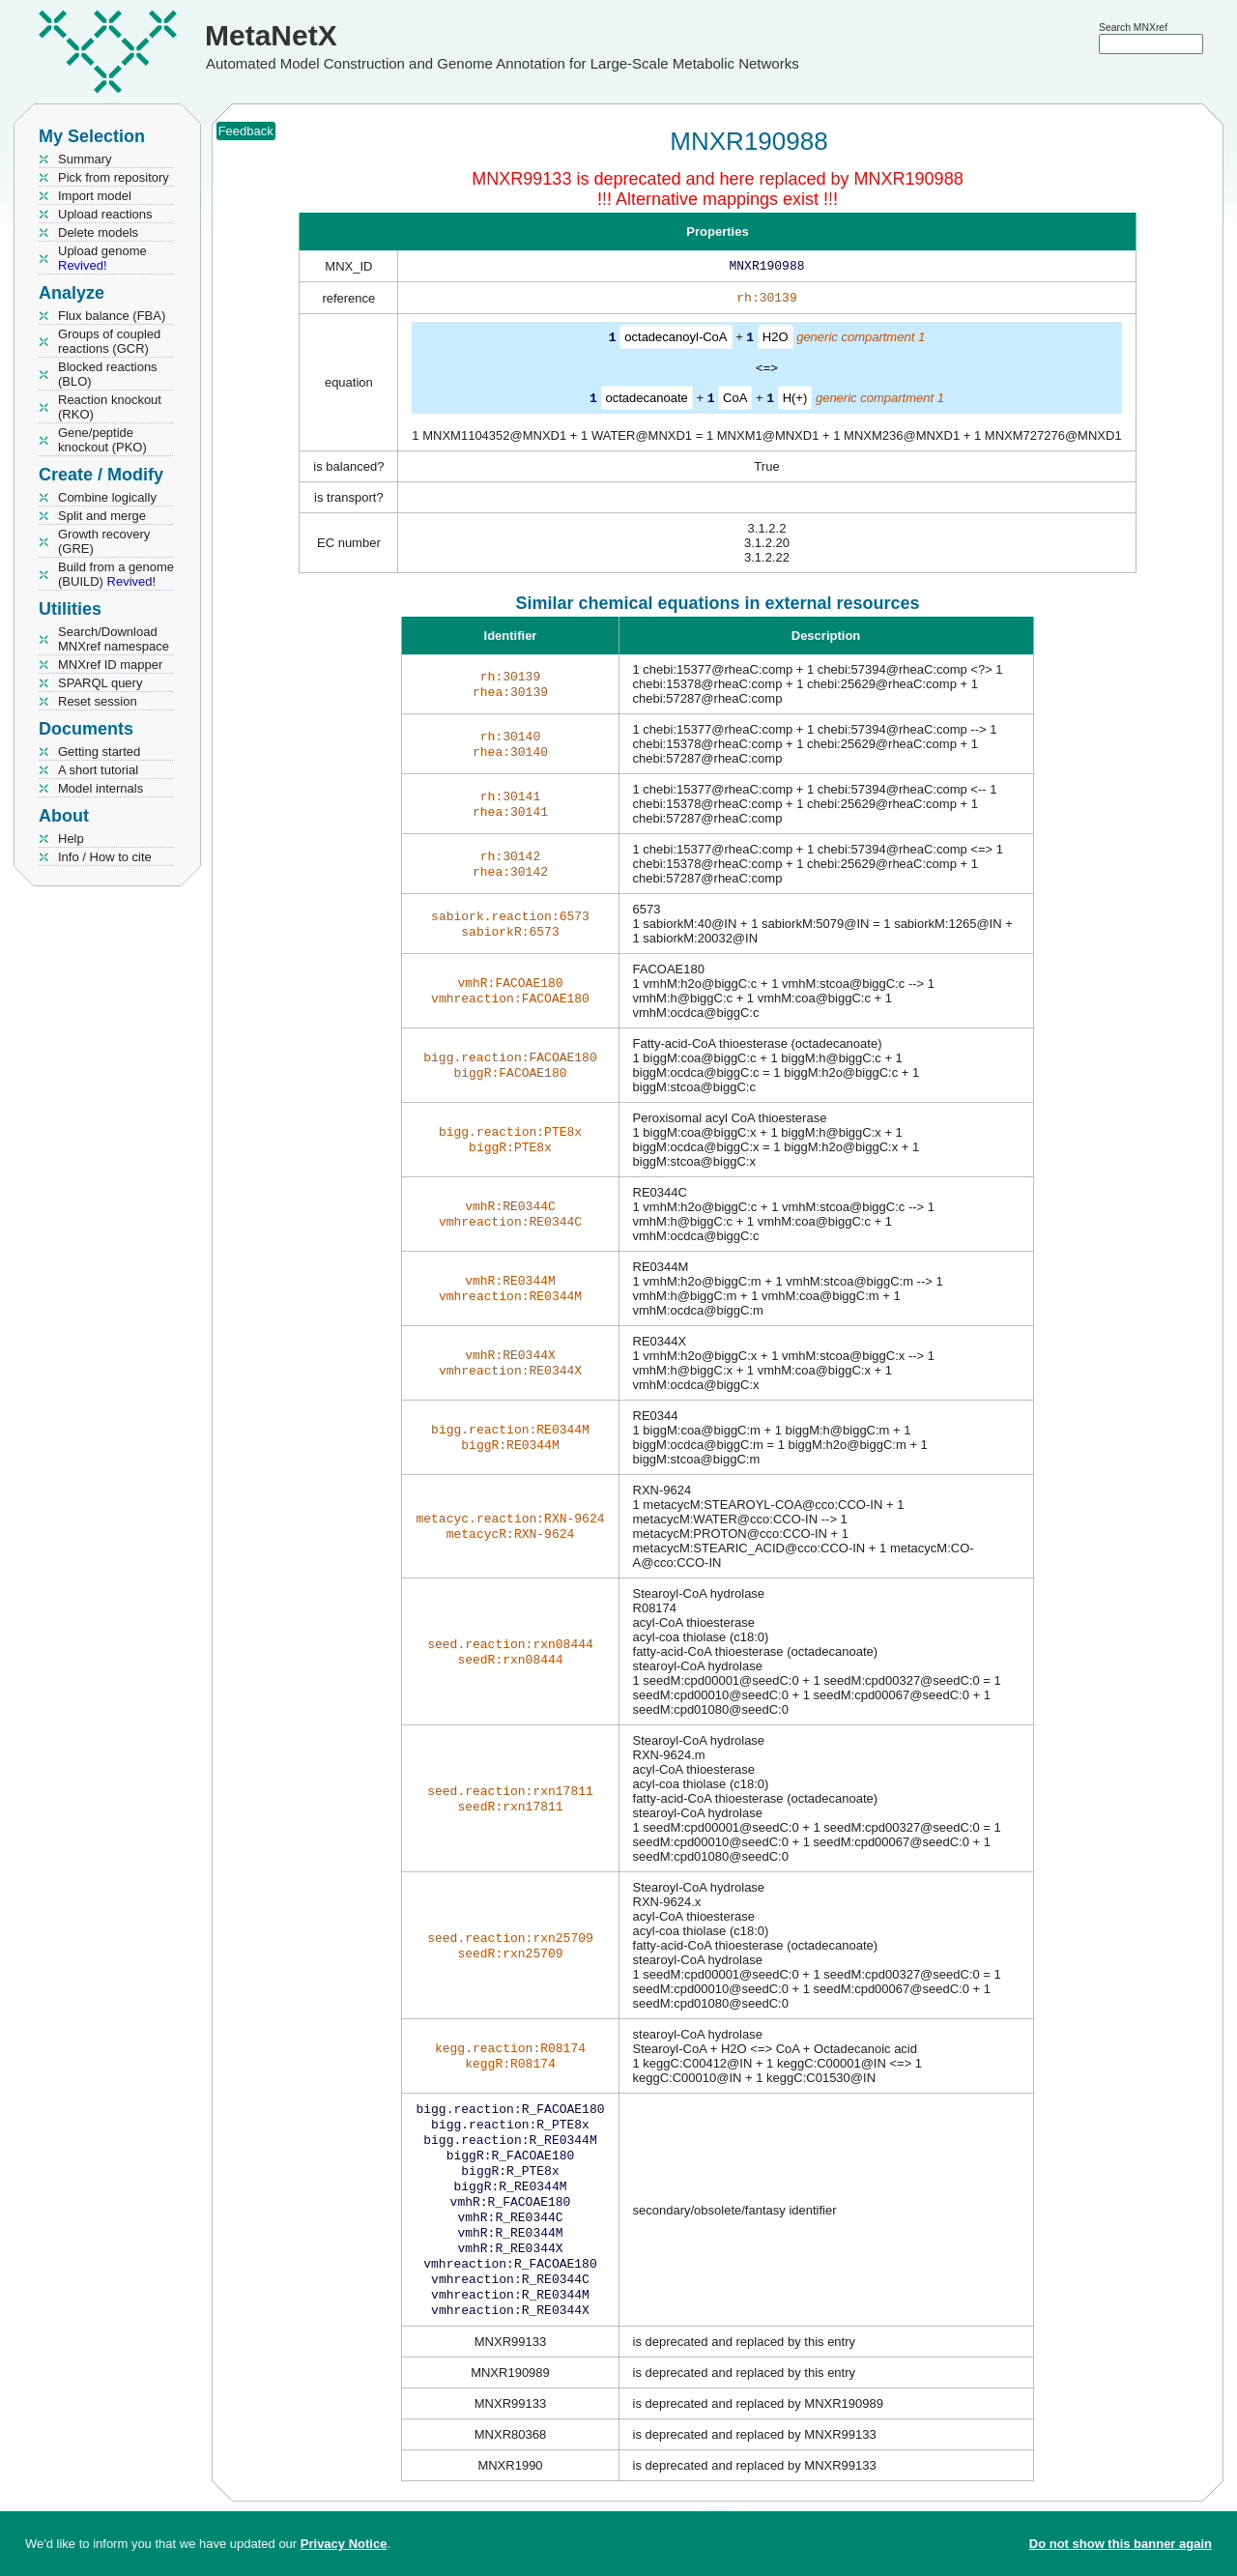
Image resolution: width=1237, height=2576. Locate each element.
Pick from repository (113, 177)
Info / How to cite (105, 857)
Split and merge (102, 515)
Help (71, 838)
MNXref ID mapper (110, 664)
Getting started (99, 751)
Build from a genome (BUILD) (116, 574)
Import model (94, 195)
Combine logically (107, 497)
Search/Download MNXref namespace (113, 638)
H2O (775, 340)
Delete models (98, 232)
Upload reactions (105, 214)
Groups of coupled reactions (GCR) (109, 341)
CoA (735, 400)
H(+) (795, 400)
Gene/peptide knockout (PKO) (102, 439)
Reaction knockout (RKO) (109, 406)
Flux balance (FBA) (111, 315)
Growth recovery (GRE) (104, 541)
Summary (85, 159)
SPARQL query (100, 683)
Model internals (100, 788)
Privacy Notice (344, 2543)
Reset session (97, 701)
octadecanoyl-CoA (675, 340)
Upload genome (102, 258)
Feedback (245, 131)
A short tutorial (98, 770)
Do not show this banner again (1120, 2543)
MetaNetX (271, 35)
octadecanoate (647, 400)
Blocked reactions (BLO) (108, 374)
